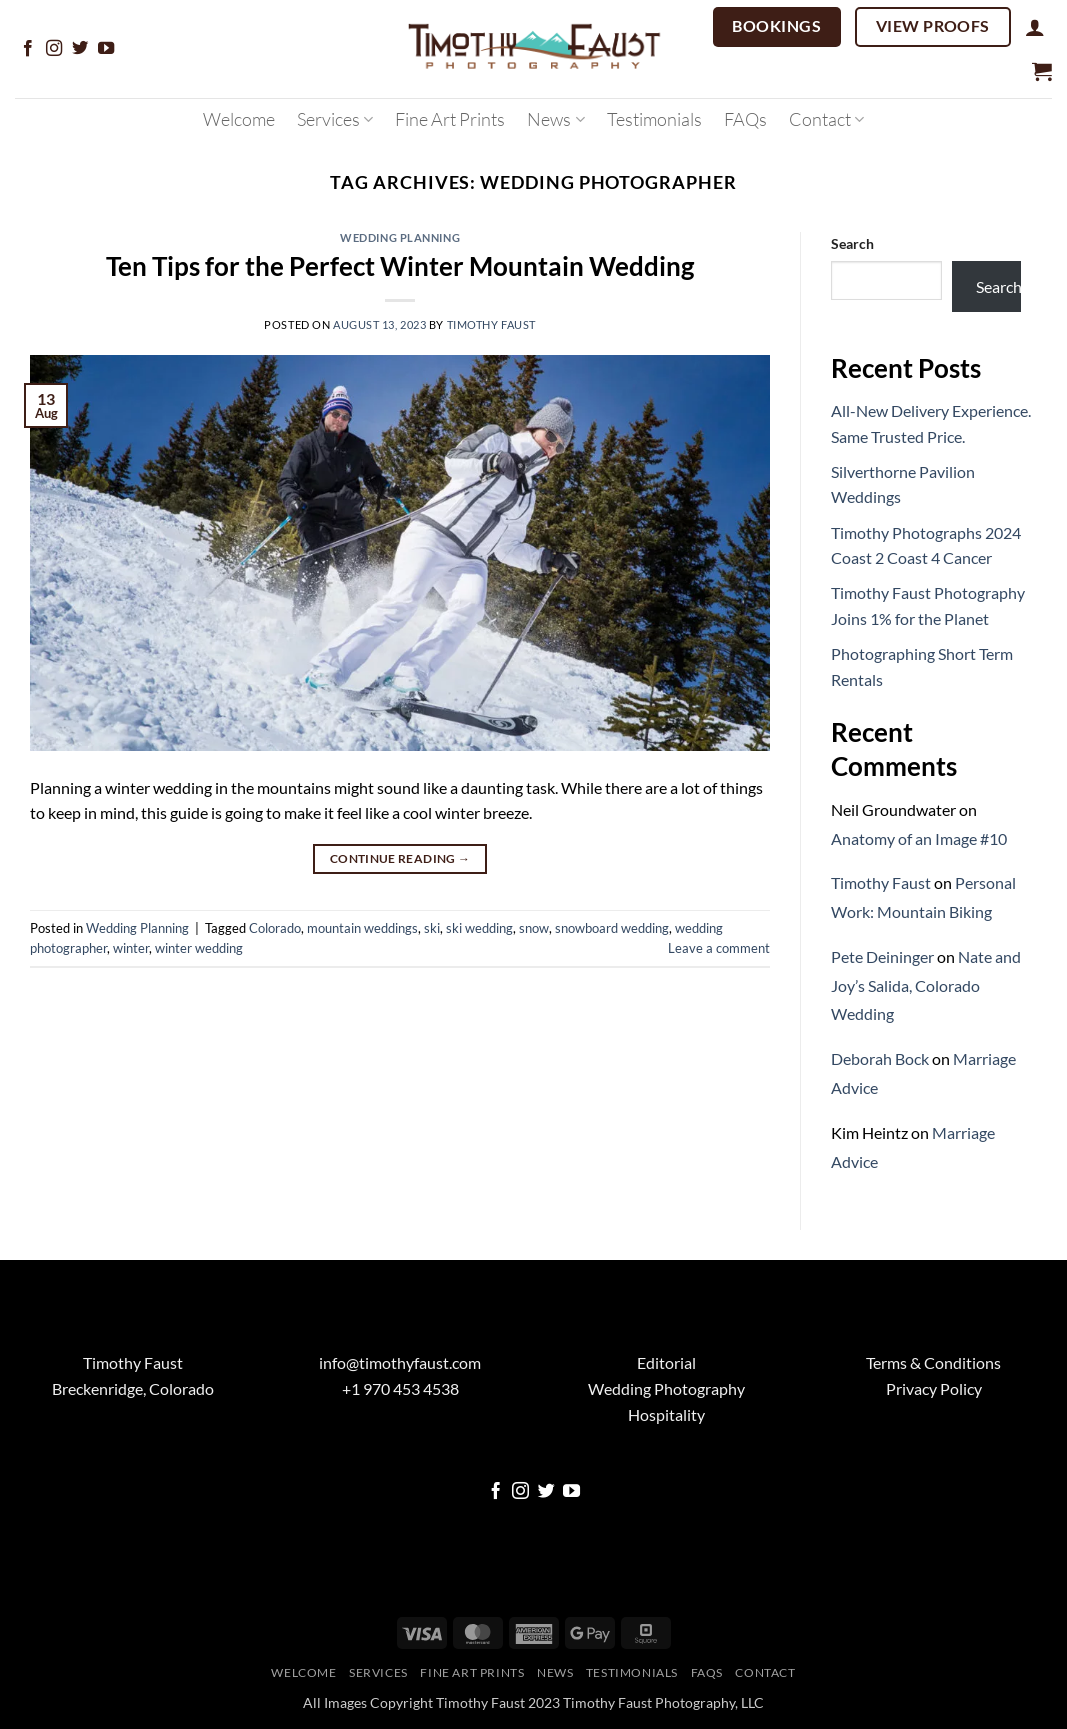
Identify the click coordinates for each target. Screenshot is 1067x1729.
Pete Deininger (882, 956)
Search (852, 243)
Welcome (239, 119)
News (555, 119)
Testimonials (654, 119)
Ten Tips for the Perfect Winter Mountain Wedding (400, 266)
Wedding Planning (400, 237)
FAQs (745, 119)
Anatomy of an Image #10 (919, 838)
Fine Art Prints (450, 119)
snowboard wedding (612, 928)
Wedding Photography (666, 1388)
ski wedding (479, 928)
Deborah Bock (880, 1058)
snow (534, 928)
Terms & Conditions (933, 1362)
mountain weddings (362, 928)
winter (131, 948)
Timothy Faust (491, 324)
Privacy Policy (934, 1388)
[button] (1035, 27)
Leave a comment (719, 948)
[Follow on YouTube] (106, 49)
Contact (826, 119)
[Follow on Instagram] (54, 49)
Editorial (666, 1362)
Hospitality (666, 1414)
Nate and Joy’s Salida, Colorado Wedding (926, 985)
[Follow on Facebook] (28, 49)
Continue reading (400, 858)
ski (432, 928)
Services (335, 119)
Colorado (275, 928)
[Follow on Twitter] (80, 49)
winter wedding (199, 948)
